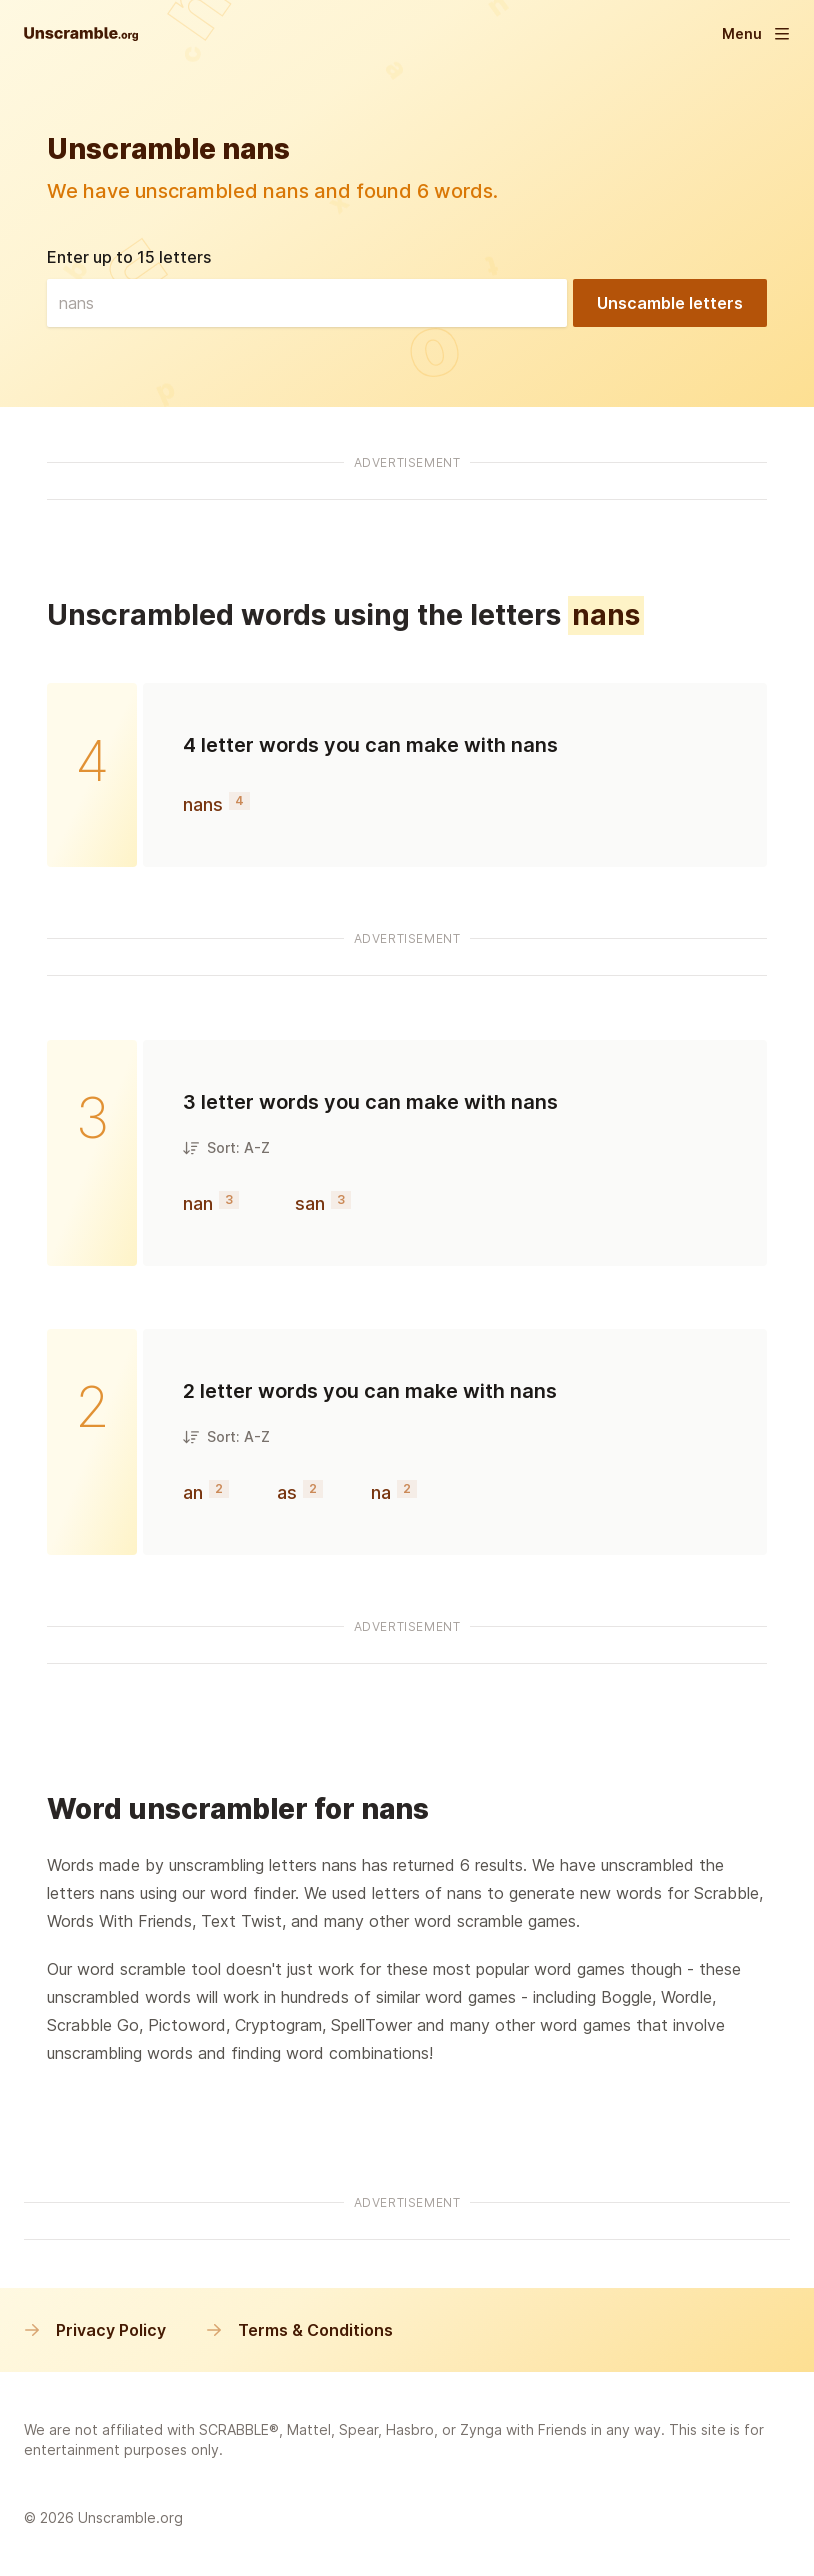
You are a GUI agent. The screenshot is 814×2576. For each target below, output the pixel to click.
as (287, 1492)
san (310, 1203)
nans (203, 804)
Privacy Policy (95, 2330)
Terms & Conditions (299, 2330)
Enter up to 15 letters (129, 257)
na (381, 1492)
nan (198, 1203)
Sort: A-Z (226, 1147)
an (193, 1492)
